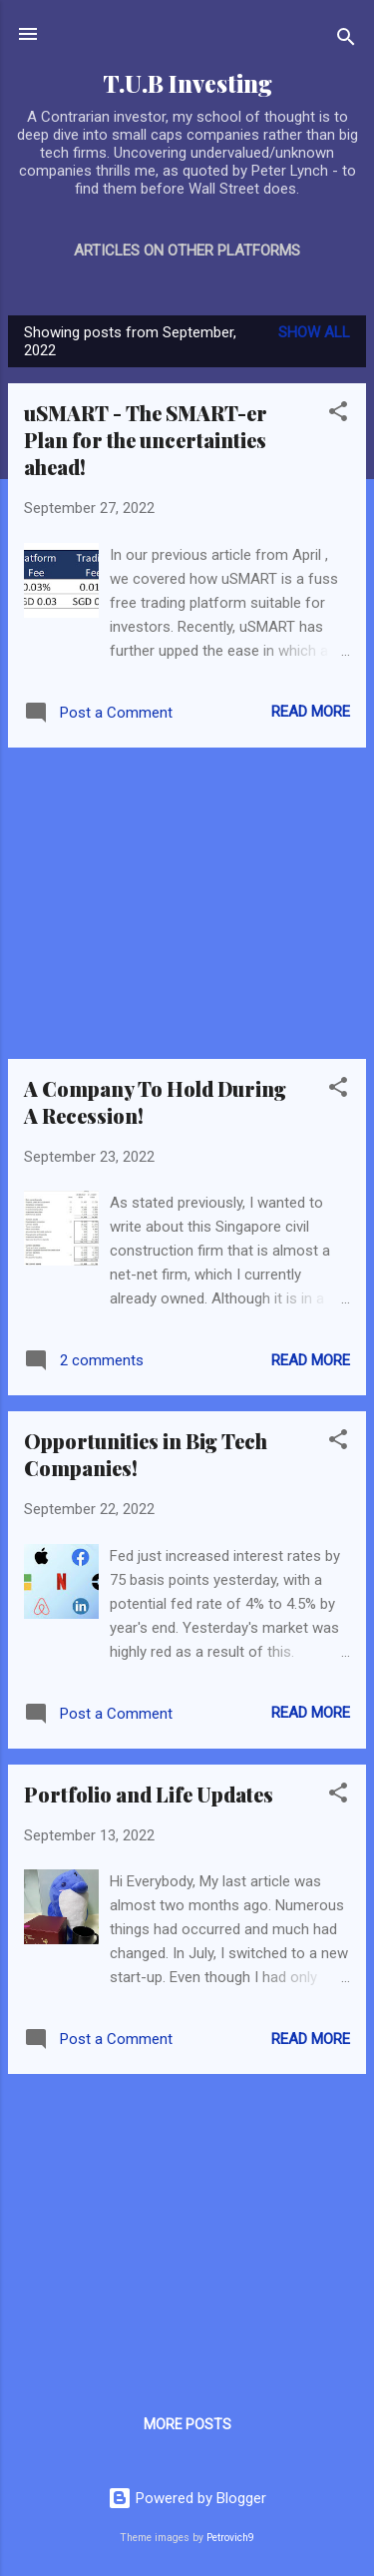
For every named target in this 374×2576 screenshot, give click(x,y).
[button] (338, 414)
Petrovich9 (230, 2537)
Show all (314, 332)
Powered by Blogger (187, 2498)
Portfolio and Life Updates (148, 1794)
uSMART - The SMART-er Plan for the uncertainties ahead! (145, 439)
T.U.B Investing (187, 83)
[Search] (346, 40)
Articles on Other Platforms (187, 250)
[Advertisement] (187, 903)
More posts (187, 2424)
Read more (310, 712)
